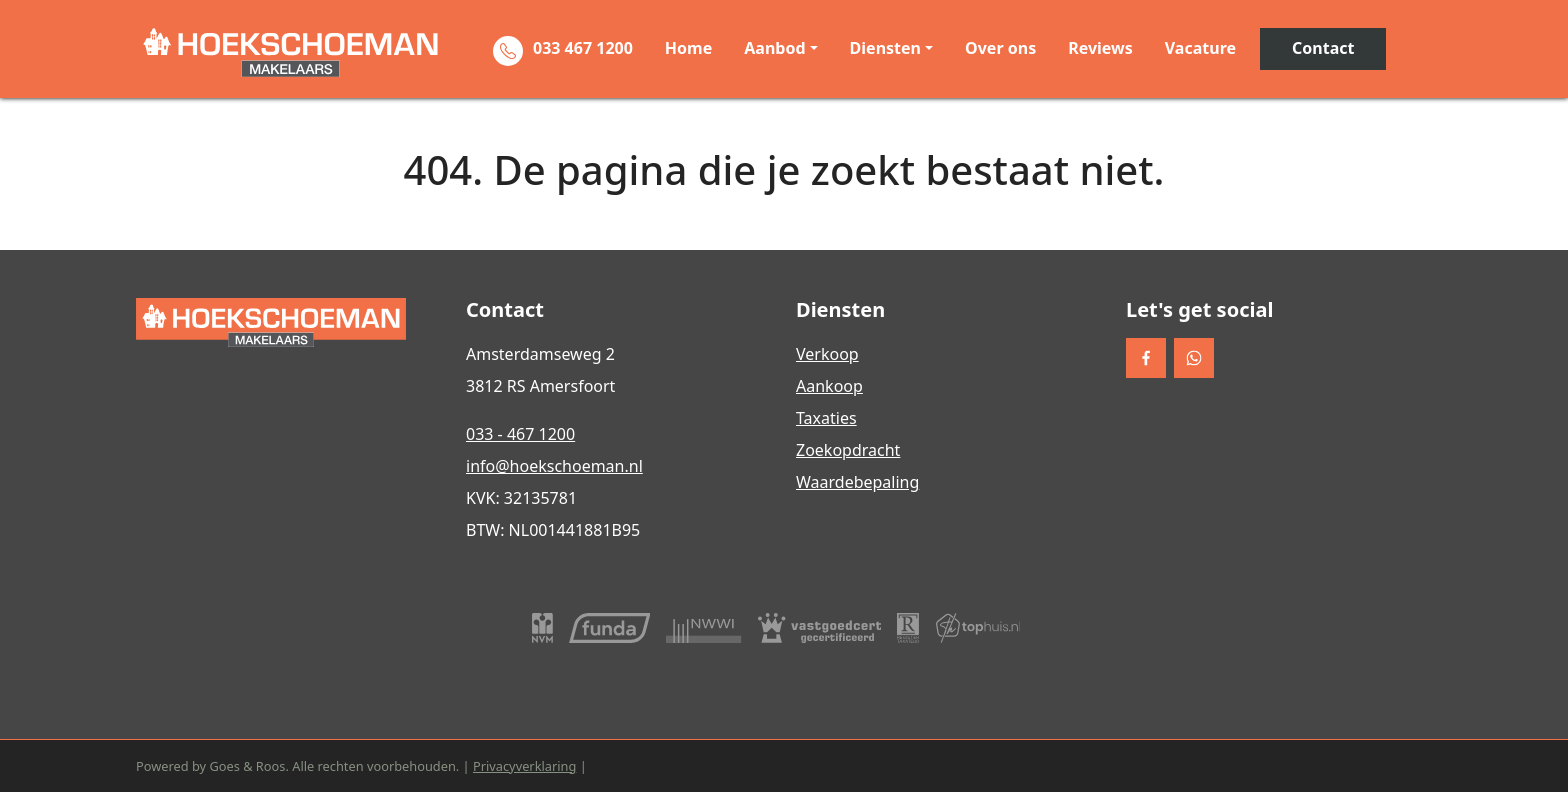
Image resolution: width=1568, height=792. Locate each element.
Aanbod (774, 48)
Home (688, 48)
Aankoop (829, 386)
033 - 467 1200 (520, 434)
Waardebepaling (857, 482)
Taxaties (826, 418)
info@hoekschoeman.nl (554, 466)
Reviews (1100, 48)
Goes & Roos (247, 766)
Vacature (1200, 48)
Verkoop (827, 354)
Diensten (885, 48)
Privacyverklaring (524, 766)
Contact (1323, 48)
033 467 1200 (583, 48)
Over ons (1000, 48)
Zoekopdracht (848, 450)
